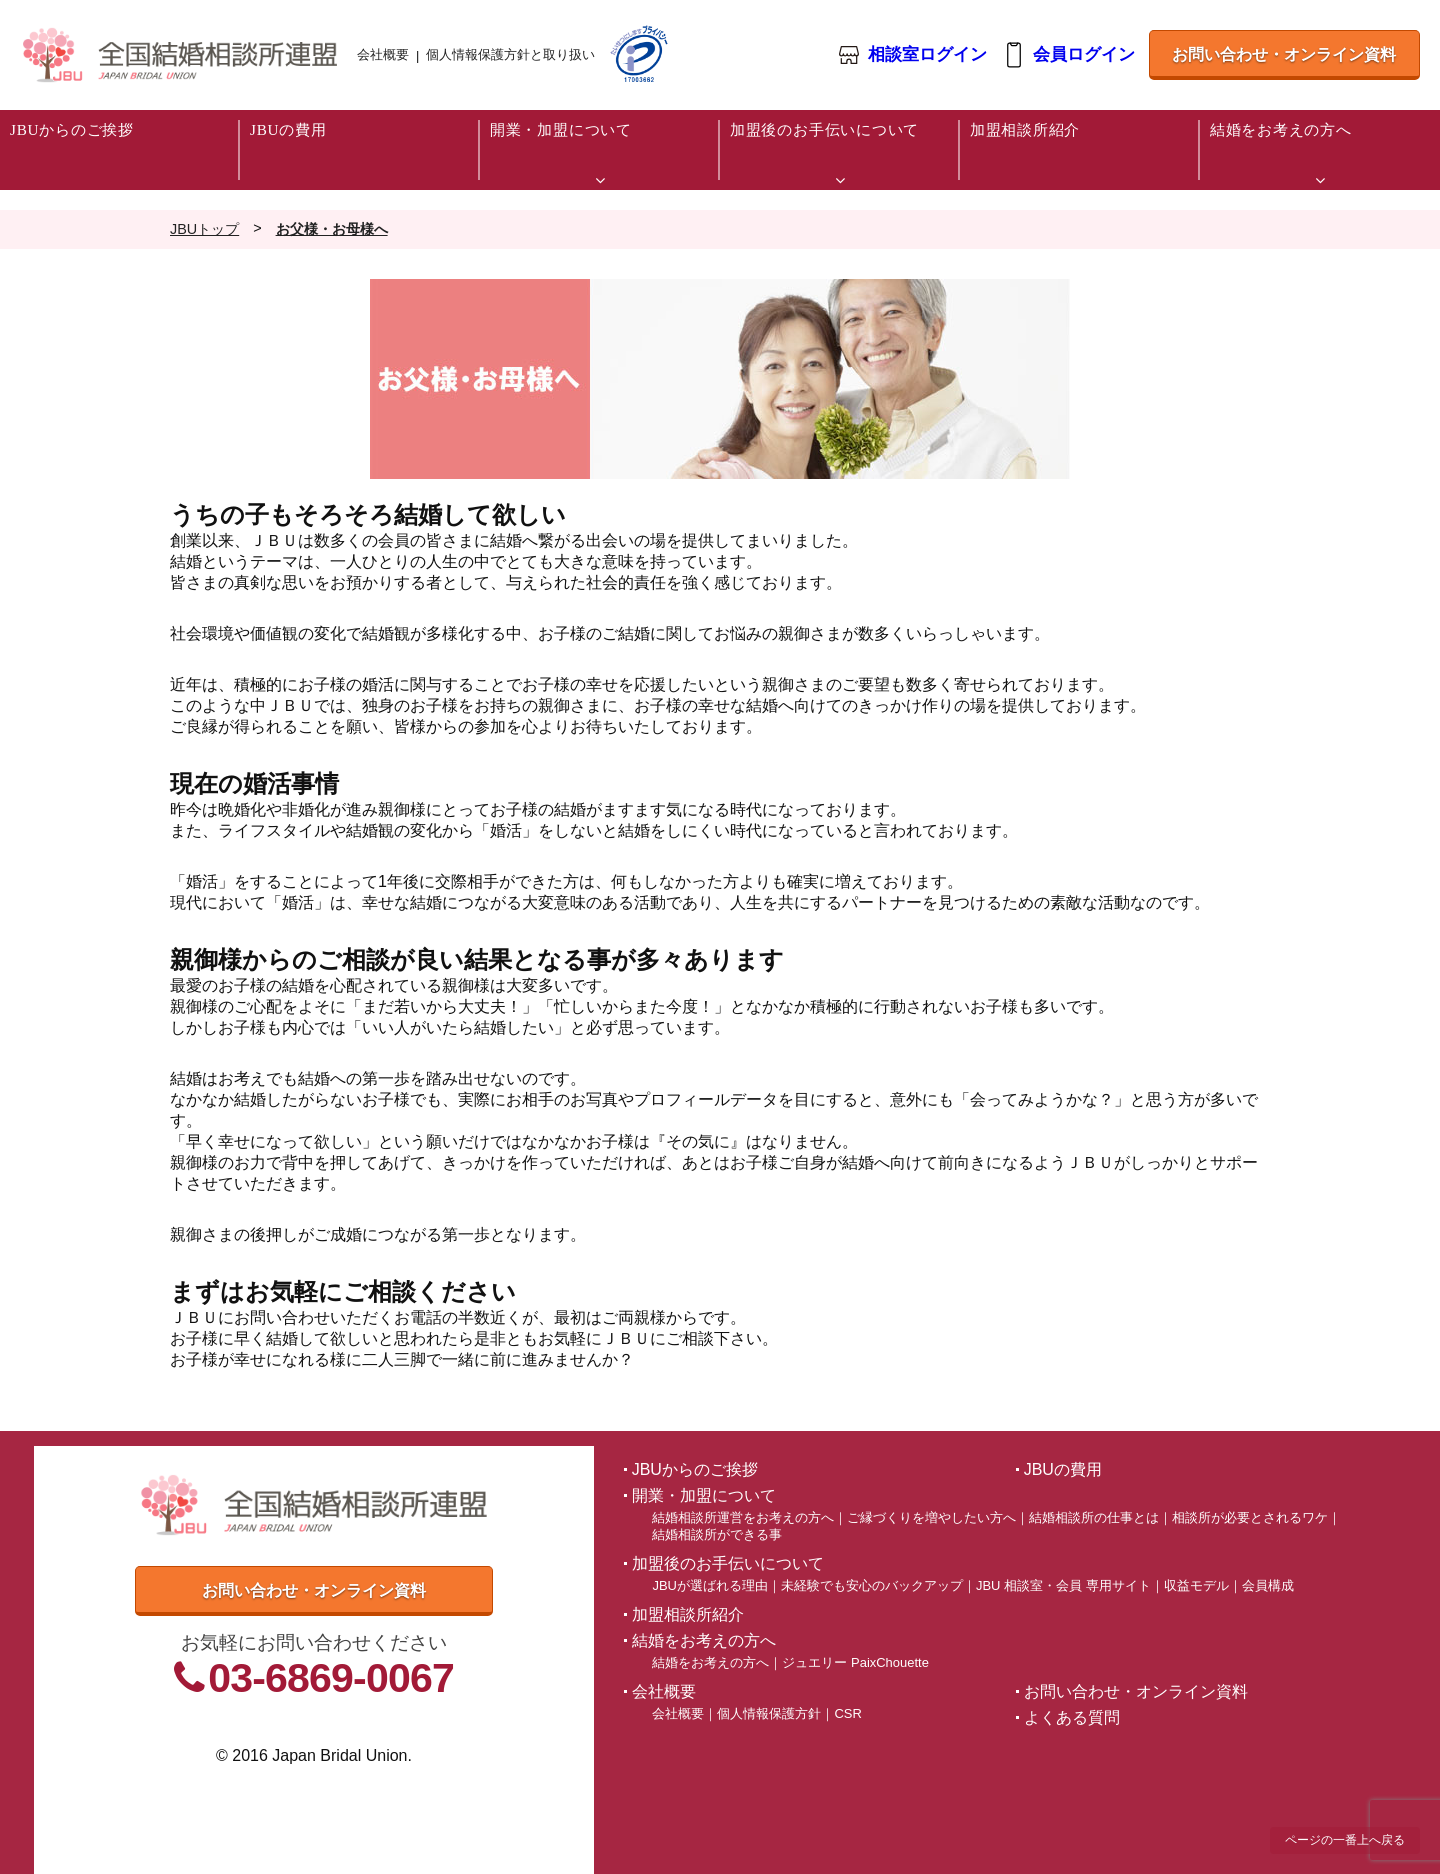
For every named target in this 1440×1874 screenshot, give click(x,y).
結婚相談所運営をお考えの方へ (743, 1517)
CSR (847, 1713)
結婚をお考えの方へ (710, 1662)
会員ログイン (1083, 55)
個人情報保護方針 (769, 1713)
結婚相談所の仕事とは (1094, 1517)
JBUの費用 (1063, 1469)
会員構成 (1268, 1585)
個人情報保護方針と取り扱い (510, 54)
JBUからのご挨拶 (695, 1469)
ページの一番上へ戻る (1345, 1840)
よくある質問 (1072, 1717)
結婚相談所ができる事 (717, 1534)
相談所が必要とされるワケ (1250, 1517)
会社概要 (383, 54)
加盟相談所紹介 (688, 1614)
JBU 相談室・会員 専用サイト (1063, 1585)
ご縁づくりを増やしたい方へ (931, 1517)
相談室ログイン (926, 55)
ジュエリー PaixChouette (855, 1662)
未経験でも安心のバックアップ (872, 1585)
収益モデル (1196, 1585)
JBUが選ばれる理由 (709, 1585)
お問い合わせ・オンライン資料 (1284, 54)
